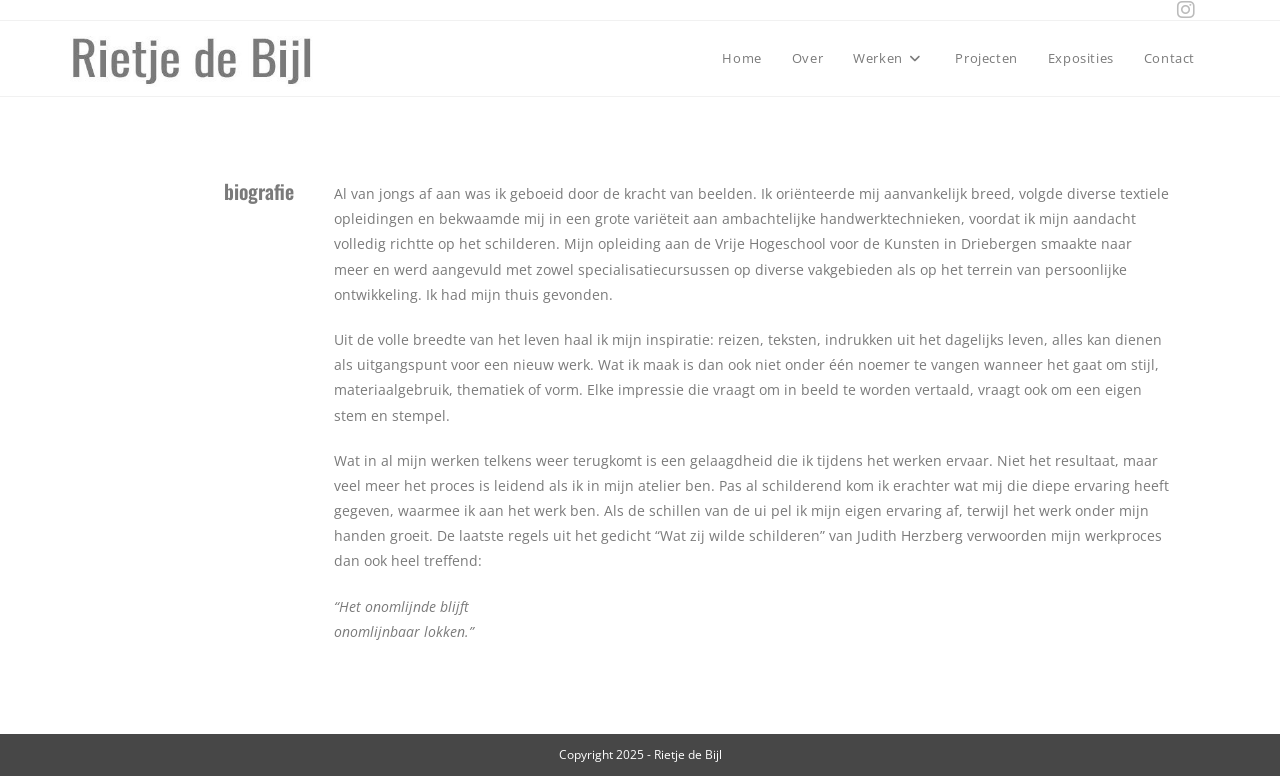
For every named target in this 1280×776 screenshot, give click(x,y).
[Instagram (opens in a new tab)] (1181, 10)
